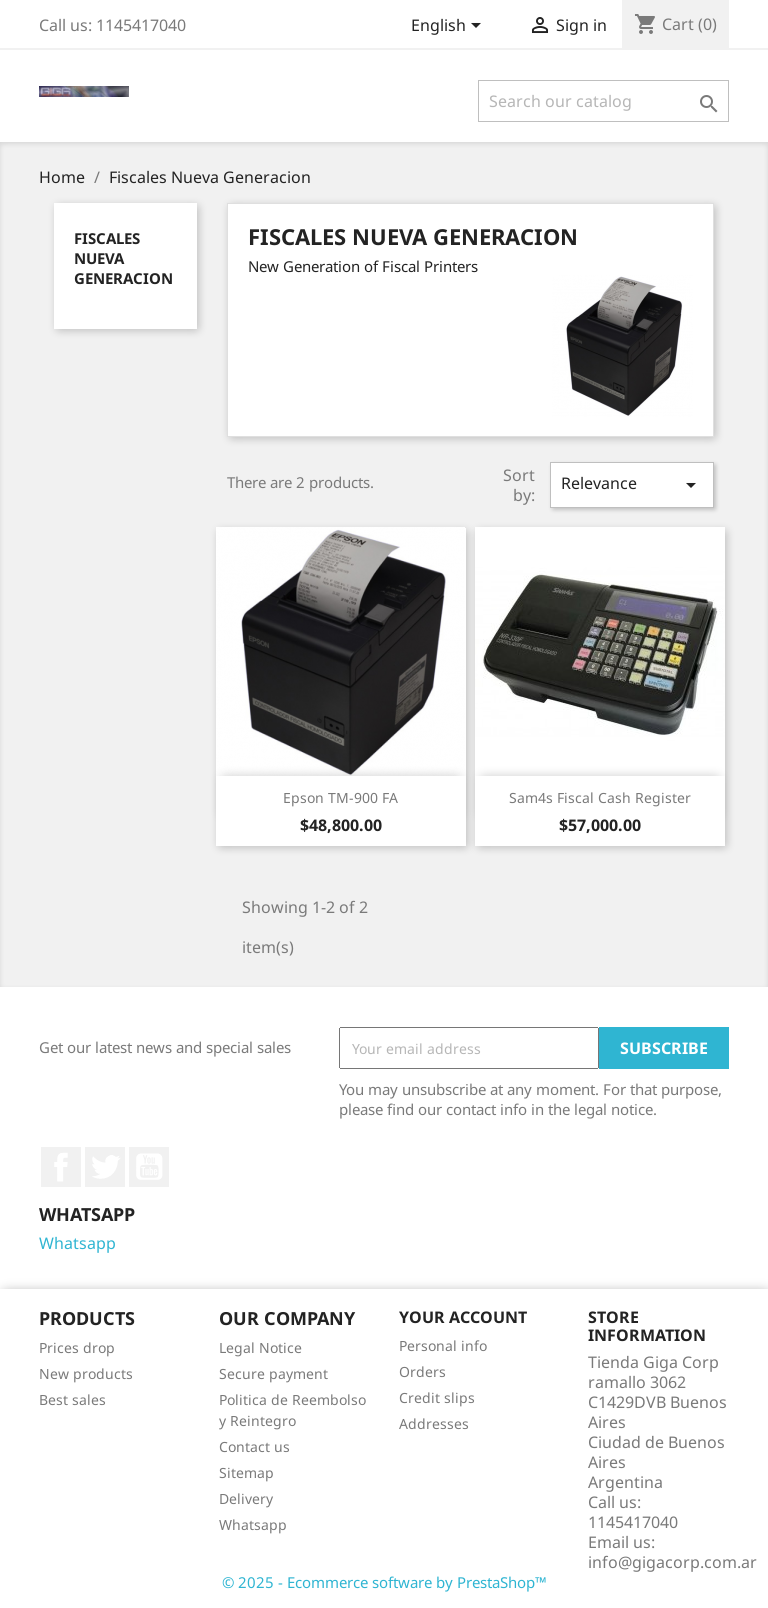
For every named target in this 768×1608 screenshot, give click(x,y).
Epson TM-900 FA (340, 797)
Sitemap (246, 1472)
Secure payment (273, 1373)
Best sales (72, 1399)
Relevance (632, 484)
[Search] (603, 101)
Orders (422, 1371)
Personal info (443, 1345)
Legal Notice (260, 1347)
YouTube (149, 1167)
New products (86, 1373)
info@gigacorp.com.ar (672, 1562)
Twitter (105, 1167)
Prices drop (77, 1347)
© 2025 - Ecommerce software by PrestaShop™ (384, 1582)
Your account (463, 1317)
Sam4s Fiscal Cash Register (600, 797)
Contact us (254, 1446)
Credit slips (437, 1397)
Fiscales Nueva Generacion (123, 258)
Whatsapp (77, 1243)
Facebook (61, 1167)
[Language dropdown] (449, 27)
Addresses (434, 1423)
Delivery (246, 1498)
